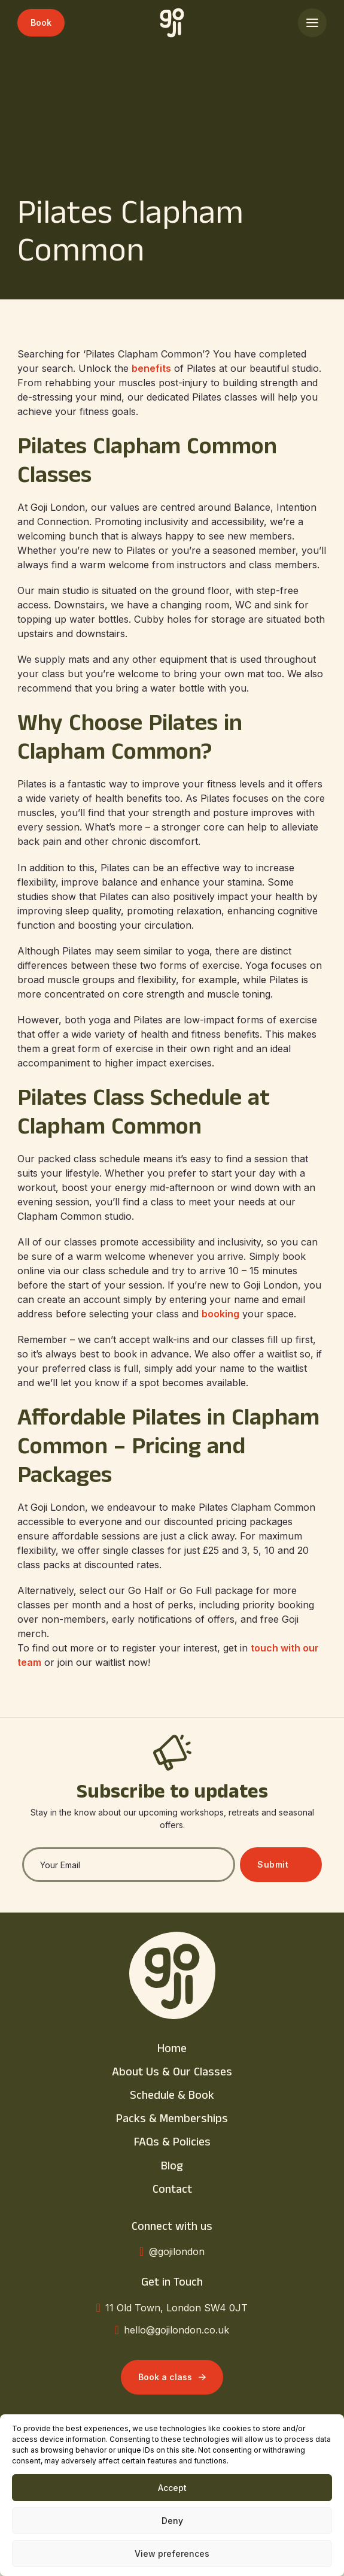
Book (41, 22)
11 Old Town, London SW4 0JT (176, 2308)
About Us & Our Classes (172, 2074)
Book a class (172, 2377)
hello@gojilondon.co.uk (176, 2330)
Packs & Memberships (172, 2120)
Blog (172, 2168)
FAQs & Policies (172, 2144)
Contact (172, 2191)
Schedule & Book (172, 2097)
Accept (172, 2488)
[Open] (312, 22)
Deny (172, 2521)
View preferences (172, 2553)
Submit (272, 1864)
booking (220, 1314)
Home (172, 2050)
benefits (151, 368)
